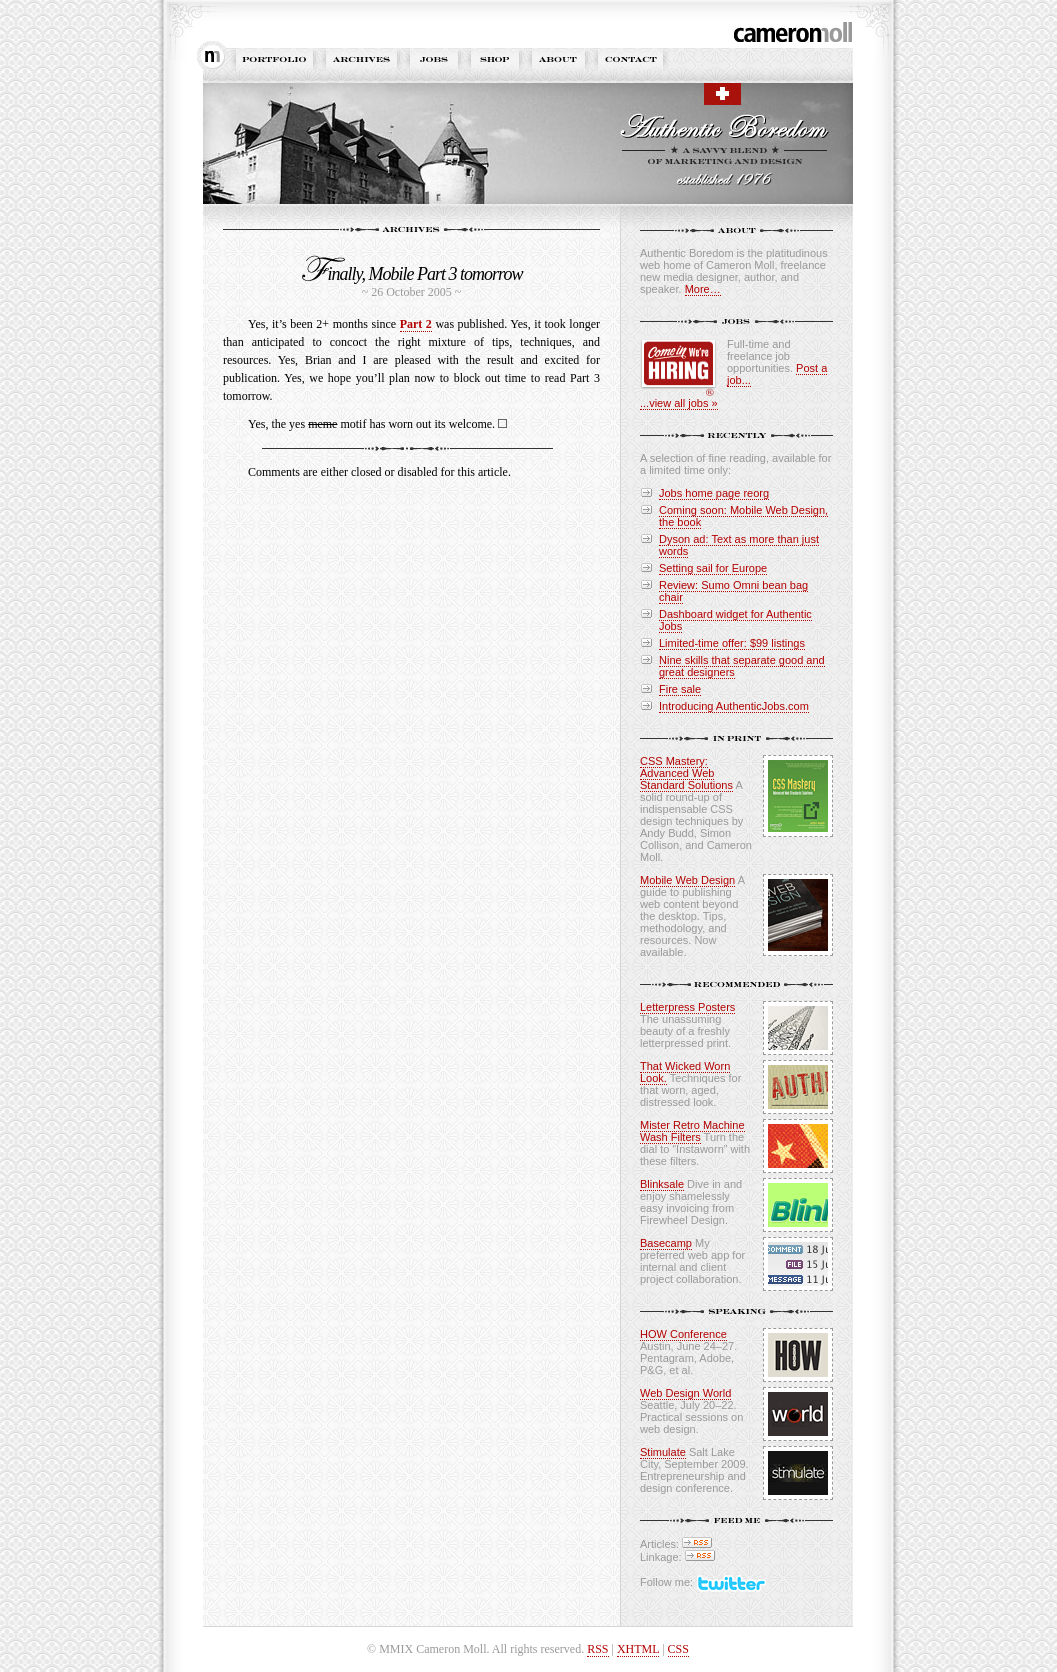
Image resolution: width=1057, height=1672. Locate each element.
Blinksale (662, 1184)
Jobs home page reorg (714, 493)
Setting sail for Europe (713, 568)
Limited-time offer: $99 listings (732, 643)
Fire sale (680, 689)
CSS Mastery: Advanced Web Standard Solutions (686, 773)
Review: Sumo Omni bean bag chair (733, 591)
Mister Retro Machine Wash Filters (692, 1131)
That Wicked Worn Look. (685, 1072)
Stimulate (663, 1452)
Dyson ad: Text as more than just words (739, 545)
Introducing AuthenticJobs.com (734, 706)
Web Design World (685, 1393)
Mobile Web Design (687, 880)
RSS (597, 1649)
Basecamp (666, 1243)
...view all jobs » (679, 403)
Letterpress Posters (687, 1007)
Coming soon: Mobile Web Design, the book (743, 516)
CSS (678, 1649)
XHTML (638, 1649)
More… (703, 289)
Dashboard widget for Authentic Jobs (735, 620)
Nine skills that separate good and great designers (742, 666)
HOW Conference (683, 1334)
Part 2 (416, 324)
